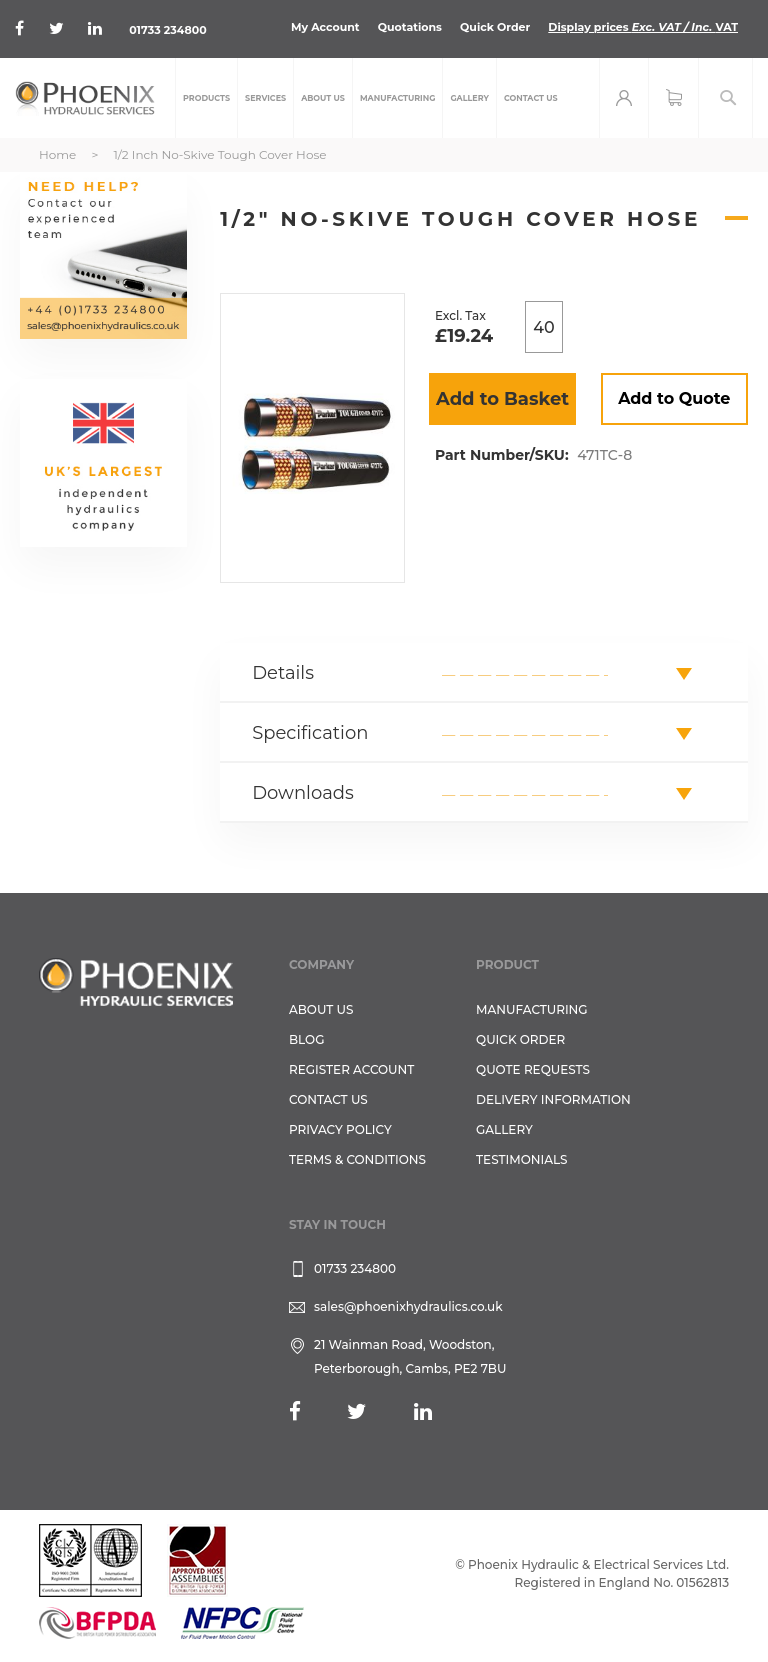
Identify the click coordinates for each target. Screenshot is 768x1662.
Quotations (410, 27)
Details (283, 673)
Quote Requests (533, 1069)
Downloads (303, 793)
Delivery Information (553, 1099)
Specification (310, 733)
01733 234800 (167, 30)
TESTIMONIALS (521, 1159)
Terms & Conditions (357, 1159)
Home (57, 154)
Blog (306, 1039)
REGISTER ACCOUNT (351, 1069)
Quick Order (495, 27)
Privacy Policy (340, 1129)
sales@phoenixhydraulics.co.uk (408, 1306)
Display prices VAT (643, 27)
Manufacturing (532, 1009)
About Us (321, 1009)
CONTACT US (328, 1099)
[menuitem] (206, 98)
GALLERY (504, 1129)
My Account (325, 27)
